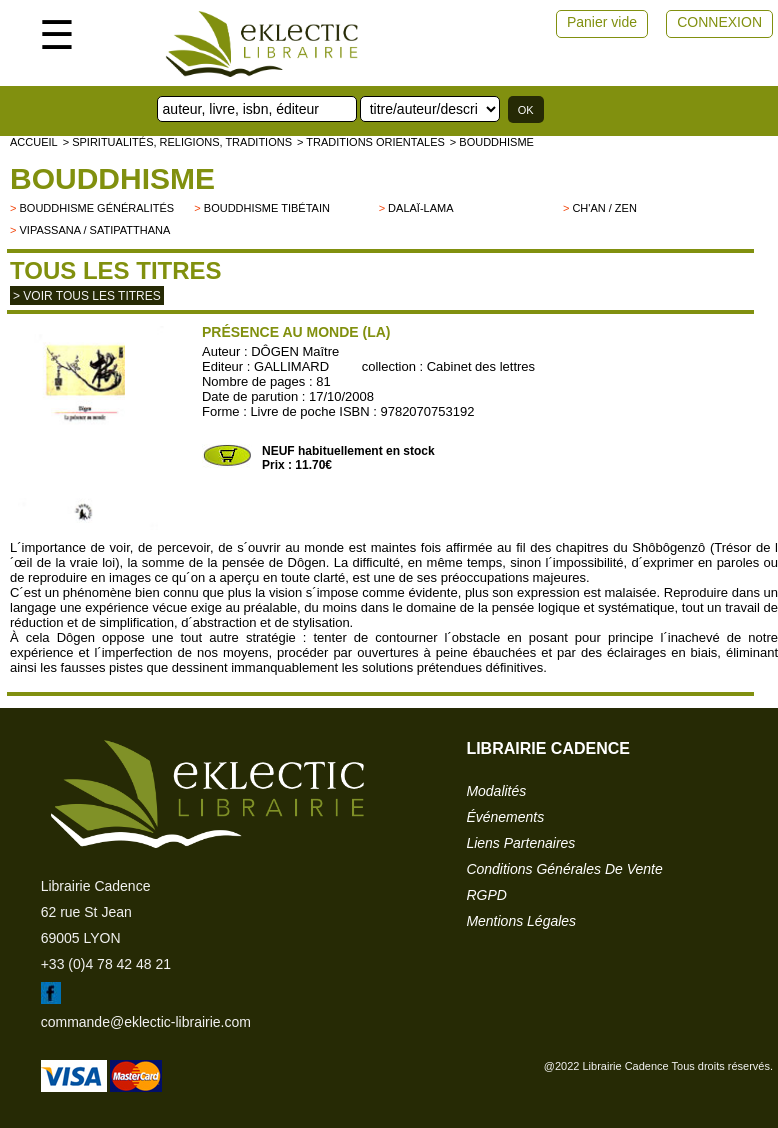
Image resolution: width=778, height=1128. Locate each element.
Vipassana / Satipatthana (94, 230)
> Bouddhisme (492, 142)
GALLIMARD (291, 366)
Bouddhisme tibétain (267, 208)
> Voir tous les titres (87, 296)
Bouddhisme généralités (96, 208)
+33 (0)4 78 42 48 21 (106, 964)
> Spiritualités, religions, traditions (177, 142)
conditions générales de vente (564, 869)
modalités (496, 791)
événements (505, 817)
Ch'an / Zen (604, 208)
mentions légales (521, 921)
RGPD (486, 895)
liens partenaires (520, 843)
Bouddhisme (112, 178)
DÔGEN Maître (295, 351)
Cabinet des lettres (481, 366)
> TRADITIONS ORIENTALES (371, 142)
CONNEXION (719, 22)
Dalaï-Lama (420, 208)
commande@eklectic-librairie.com (146, 1022)
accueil (34, 142)
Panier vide (602, 22)
